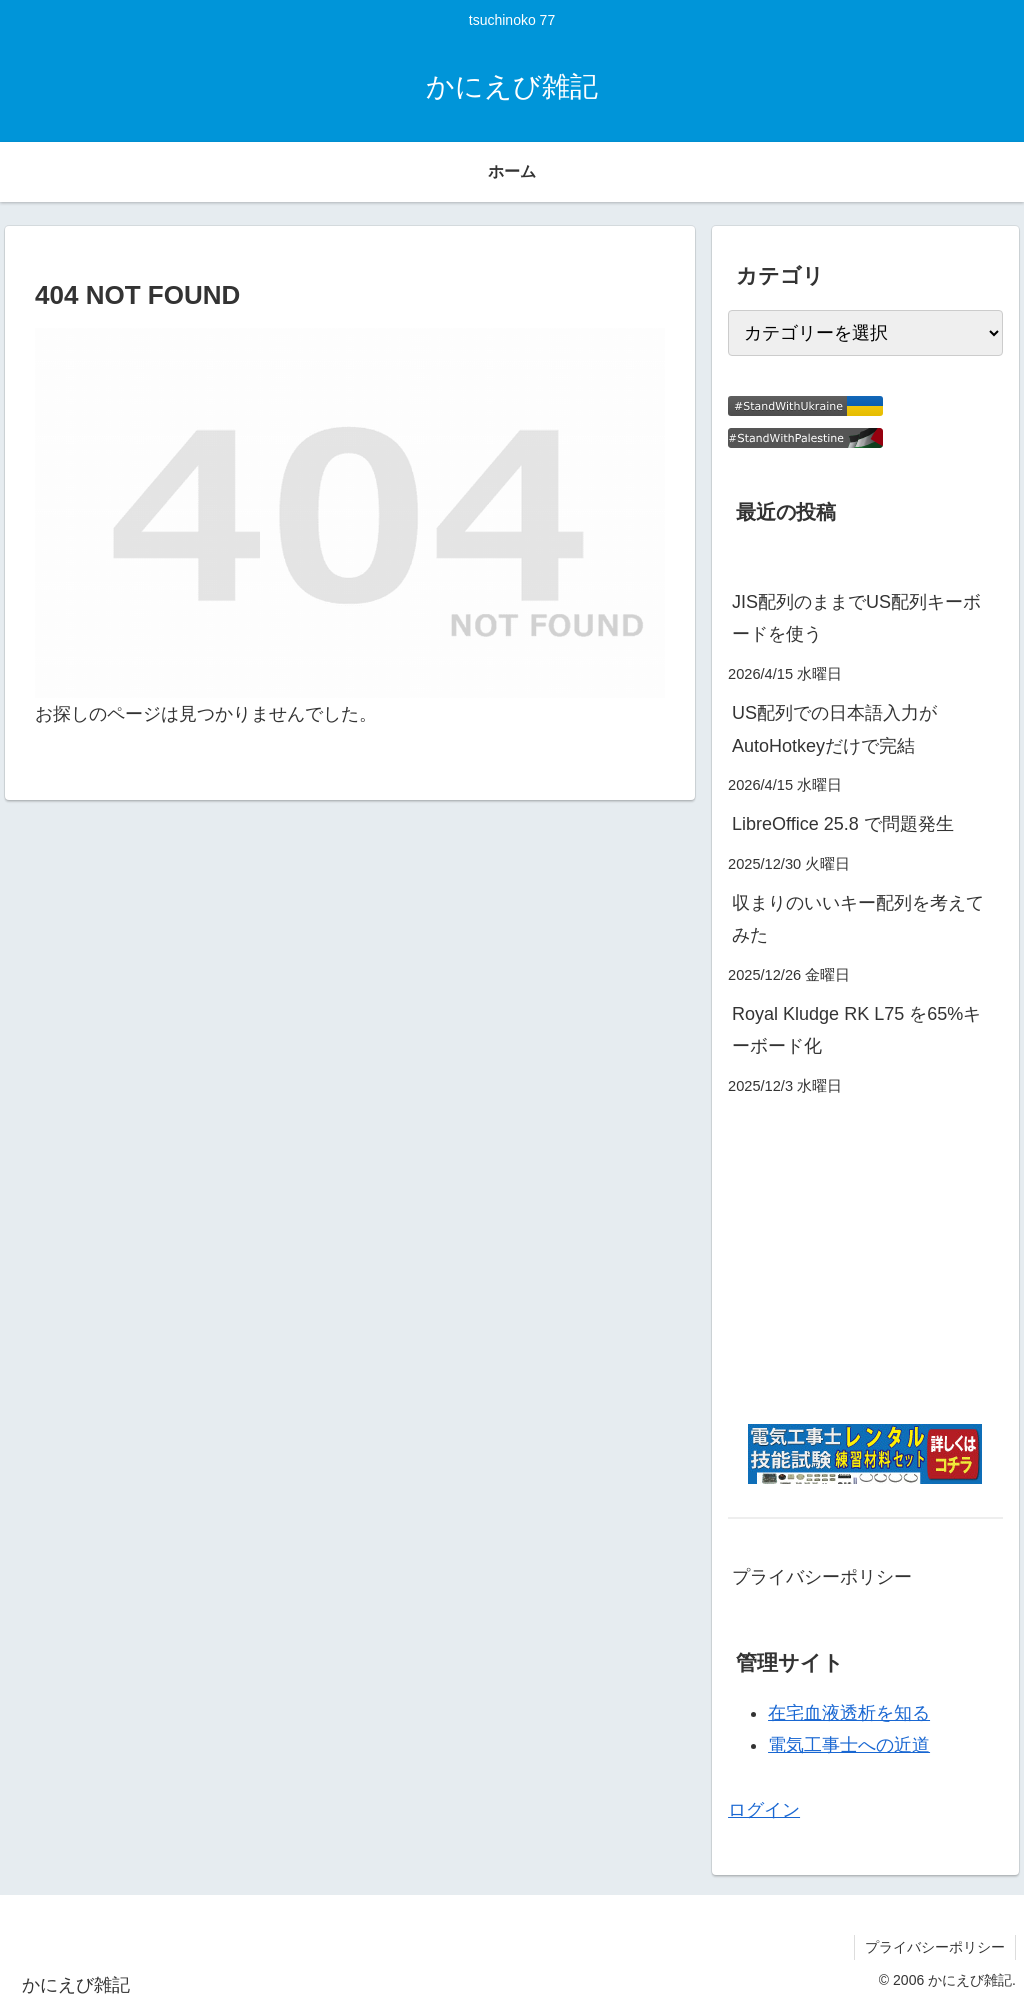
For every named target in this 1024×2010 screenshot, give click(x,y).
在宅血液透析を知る (849, 1713)
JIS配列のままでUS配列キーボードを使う (856, 618)
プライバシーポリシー (822, 1577)
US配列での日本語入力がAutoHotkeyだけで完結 (834, 729)
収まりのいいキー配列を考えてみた (858, 919)
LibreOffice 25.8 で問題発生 (843, 824)
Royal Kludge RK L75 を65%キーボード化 (856, 1030)
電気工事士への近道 (849, 1745)
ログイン (764, 1810)
